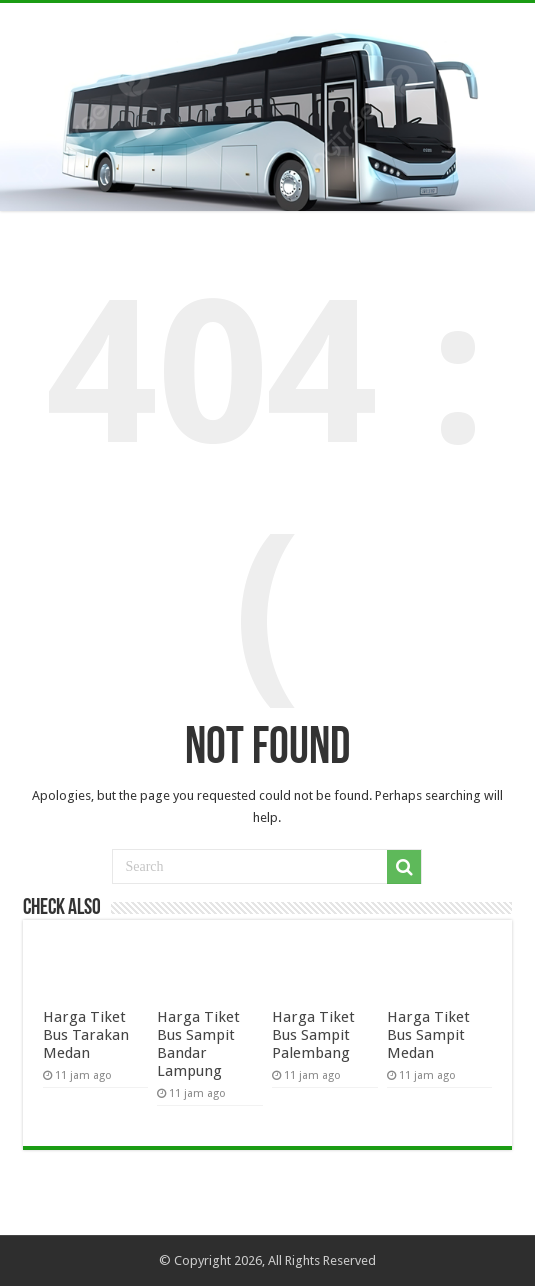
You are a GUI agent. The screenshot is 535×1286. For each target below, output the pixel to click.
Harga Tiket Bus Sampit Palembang (313, 1035)
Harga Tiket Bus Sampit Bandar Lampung (198, 1044)
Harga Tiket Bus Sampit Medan (428, 1035)
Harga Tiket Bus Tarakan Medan (86, 1035)
